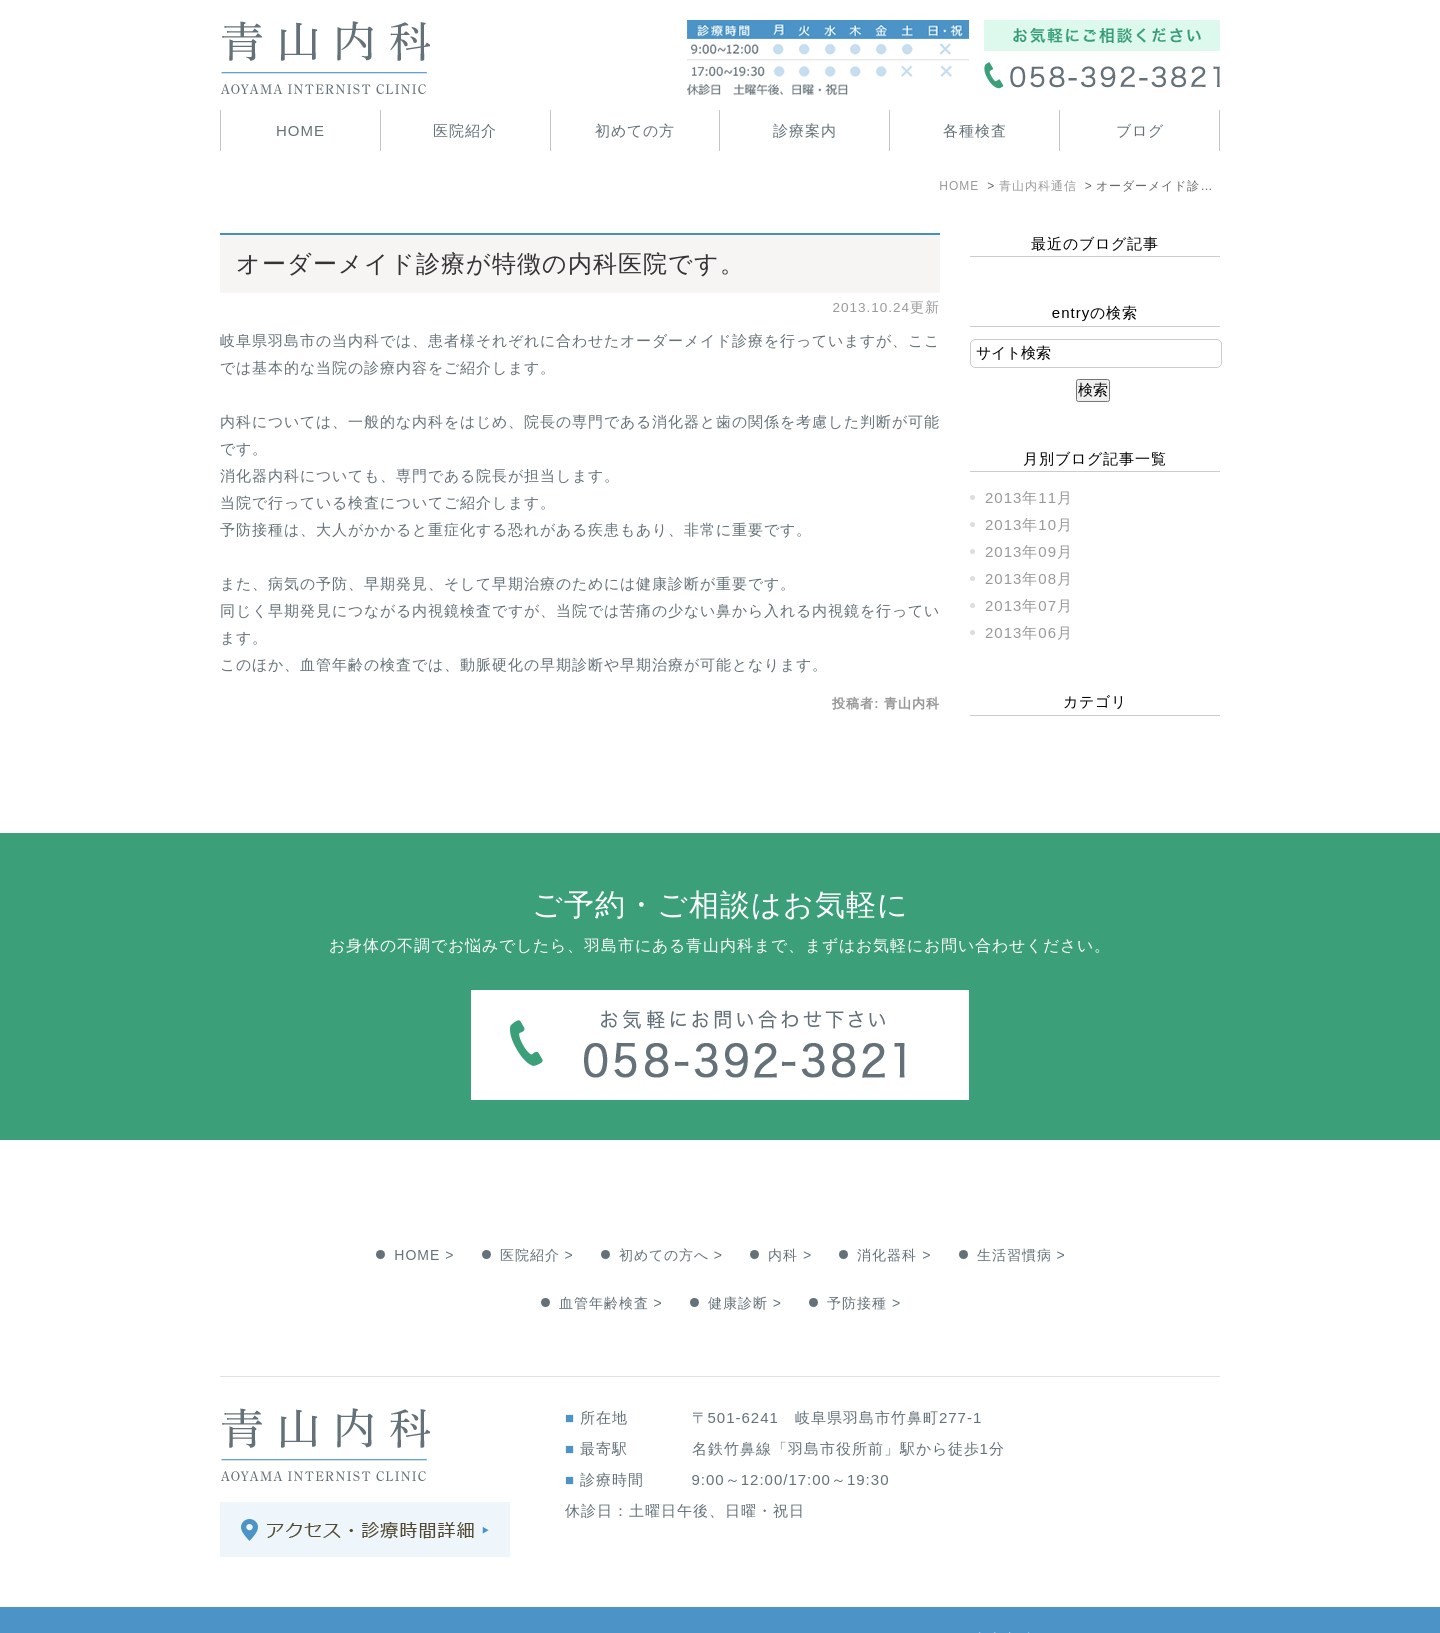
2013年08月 (1029, 578)
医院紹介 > (537, 1214)
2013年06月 (1029, 632)
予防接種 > (864, 1262)
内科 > (790, 1214)
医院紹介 (465, 130)
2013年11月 (1029, 497)
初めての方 (635, 130)
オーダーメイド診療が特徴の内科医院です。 (490, 263)
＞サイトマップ (276, 1599)
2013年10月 (1029, 524)
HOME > (424, 1214)
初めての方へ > (671, 1214)
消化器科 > (894, 1214)
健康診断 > (745, 1262)
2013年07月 (1029, 605)
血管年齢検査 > (611, 1262)
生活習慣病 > (1021, 1214)
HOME (300, 130)
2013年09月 (1029, 551)
